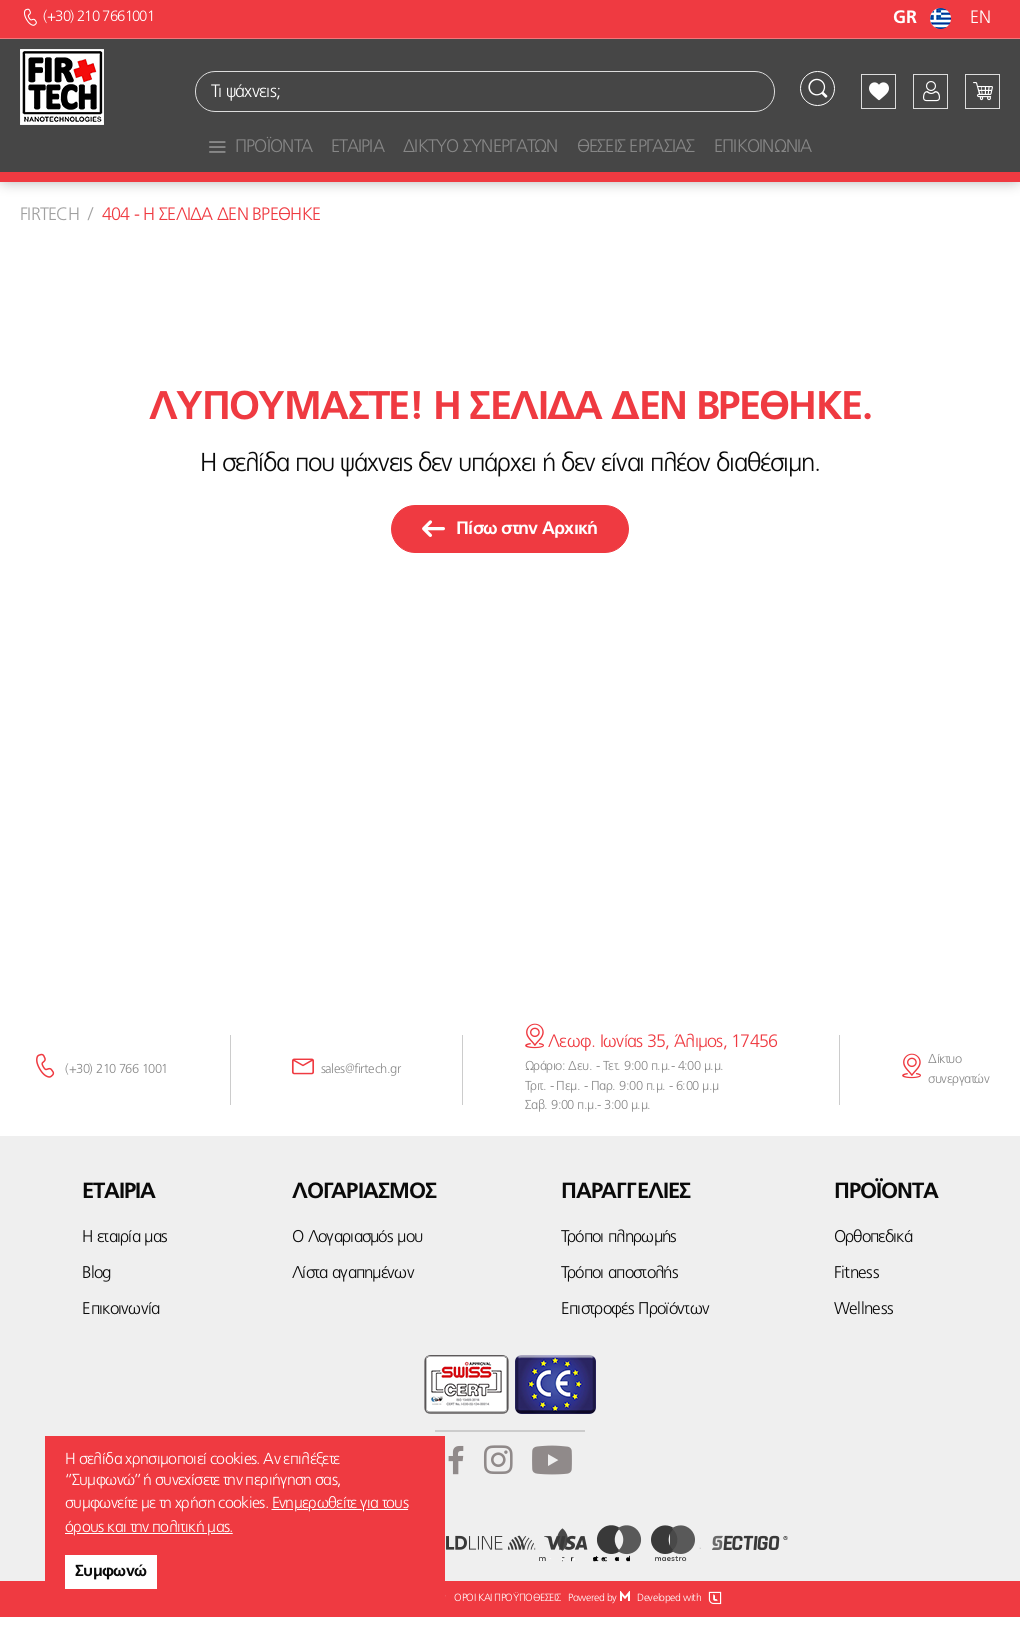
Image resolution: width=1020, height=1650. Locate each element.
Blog (96, 1306)
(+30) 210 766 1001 (116, 1102)
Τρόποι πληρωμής (619, 1270)
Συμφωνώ (111, 1572)
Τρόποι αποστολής (619, 1306)
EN (980, 18)
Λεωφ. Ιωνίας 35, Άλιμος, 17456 (651, 1076)
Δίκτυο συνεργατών (958, 1102)
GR (924, 18)
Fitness (856, 1306)
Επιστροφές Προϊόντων (635, 1342)
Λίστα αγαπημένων (353, 1306)
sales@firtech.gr (361, 1102)
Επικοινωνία (121, 1342)
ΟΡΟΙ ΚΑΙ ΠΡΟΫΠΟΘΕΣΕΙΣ (507, 1631)
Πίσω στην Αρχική (509, 563)
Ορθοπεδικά (873, 1270)
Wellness (864, 1342)
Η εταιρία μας (124, 1270)
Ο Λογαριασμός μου (357, 1270)
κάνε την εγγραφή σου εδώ (510, 950)
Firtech (49, 248)
